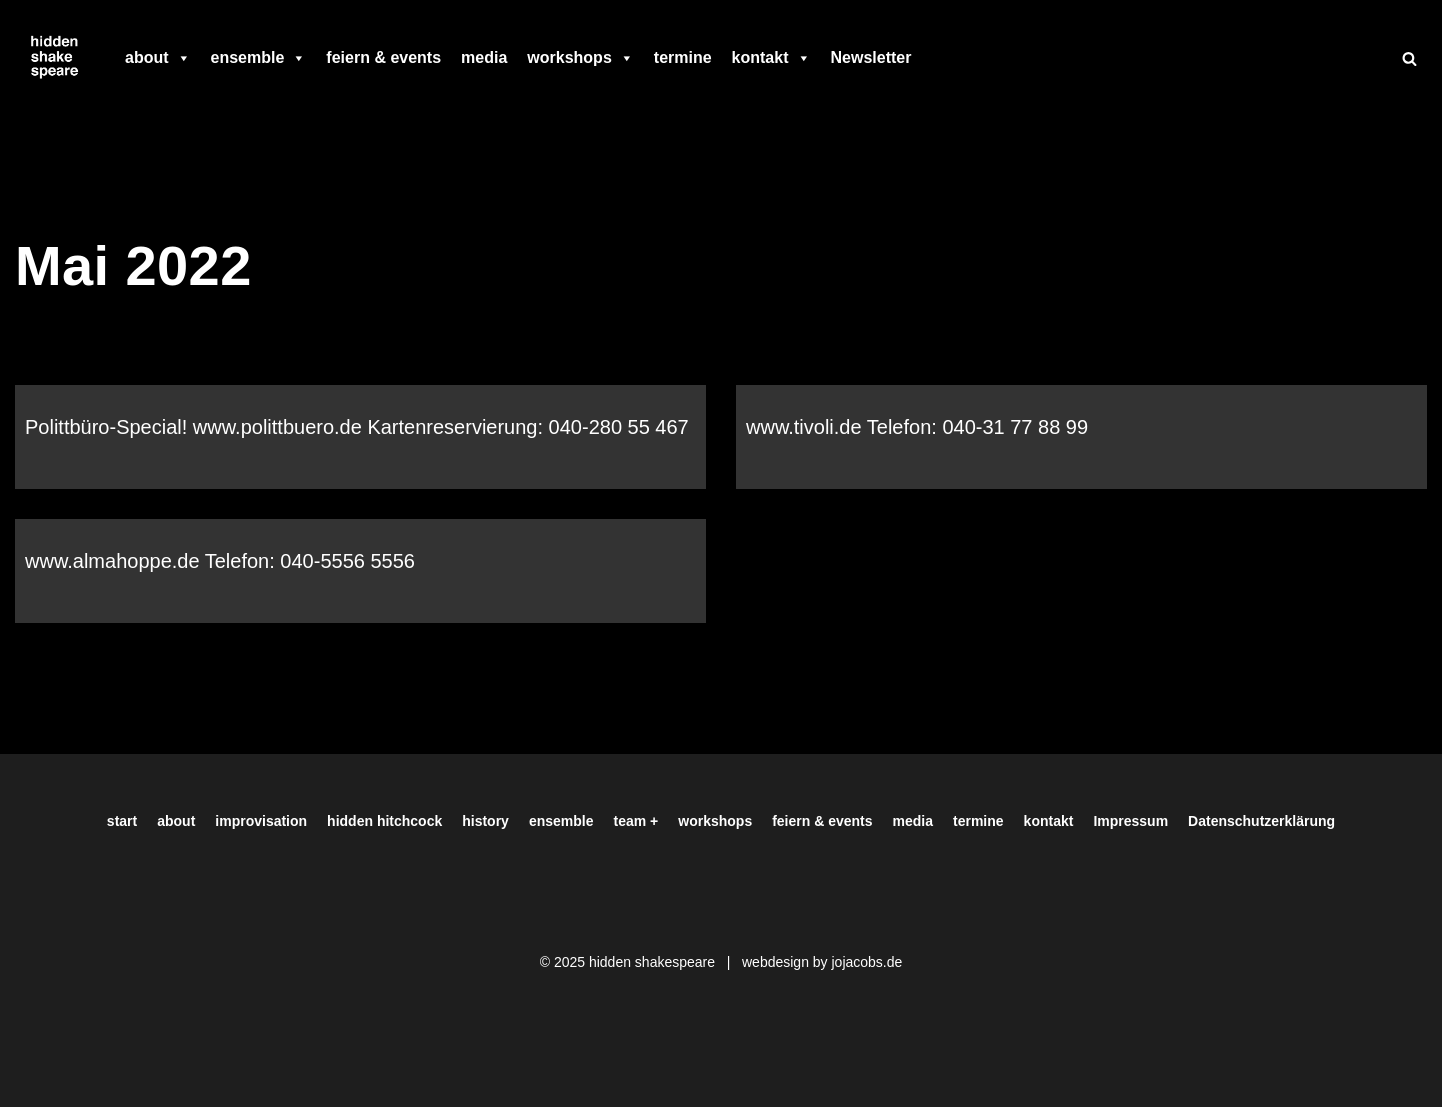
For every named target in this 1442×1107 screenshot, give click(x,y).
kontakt (771, 58)
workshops (580, 58)
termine (683, 57)
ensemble (259, 58)
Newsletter (871, 57)
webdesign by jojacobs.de (822, 962)
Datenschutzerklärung (1261, 821)
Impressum (1130, 821)
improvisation (261, 821)
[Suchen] (1409, 58)
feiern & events (383, 57)
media (484, 57)
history (485, 821)
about (158, 58)
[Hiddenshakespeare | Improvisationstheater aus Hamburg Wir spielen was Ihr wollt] (55, 58)
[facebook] (931, 58)
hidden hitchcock (384, 821)
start (122, 821)
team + (636, 821)
